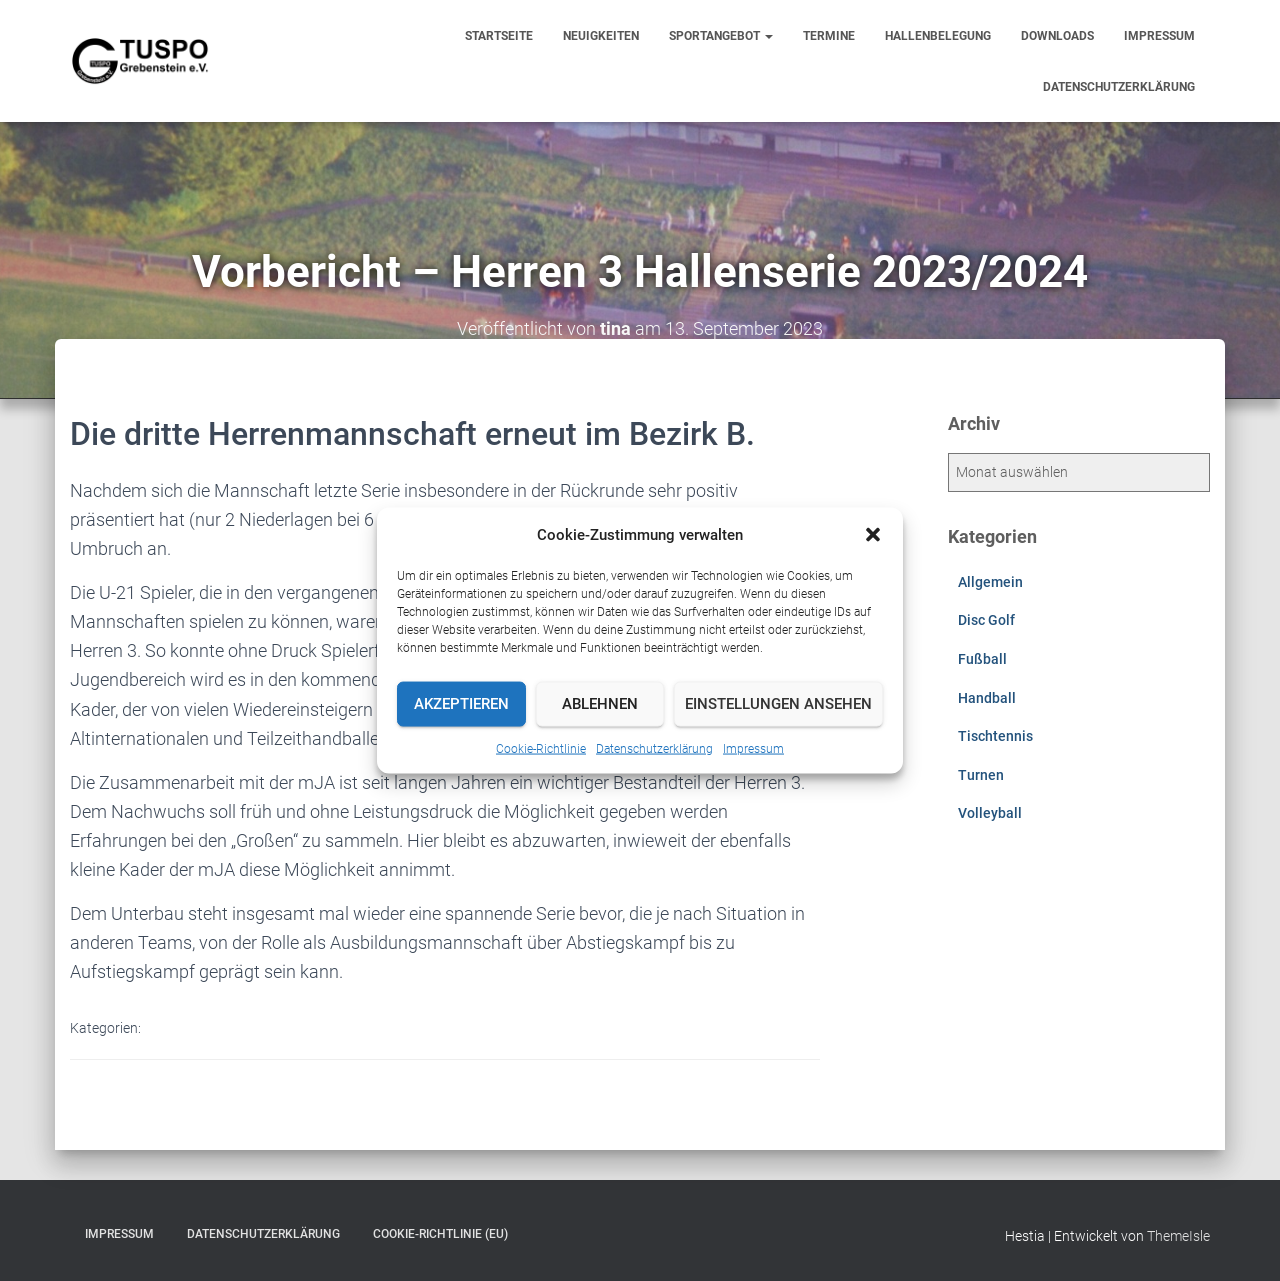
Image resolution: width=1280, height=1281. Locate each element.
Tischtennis (995, 736)
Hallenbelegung (938, 36)
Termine (829, 36)
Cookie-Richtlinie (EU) (440, 1234)
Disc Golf (986, 620)
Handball (987, 698)
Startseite (499, 36)
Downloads (1057, 36)
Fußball (982, 659)
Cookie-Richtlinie (541, 748)
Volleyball (990, 813)
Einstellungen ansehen (778, 704)
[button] (873, 534)
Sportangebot (721, 36)
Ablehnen (600, 704)
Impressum (753, 748)
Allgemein (990, 582)
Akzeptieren (461, 704)
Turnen (981, 775)
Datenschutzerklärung (654, 748)
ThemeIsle (1178, 1236)
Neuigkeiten (601, 36)
